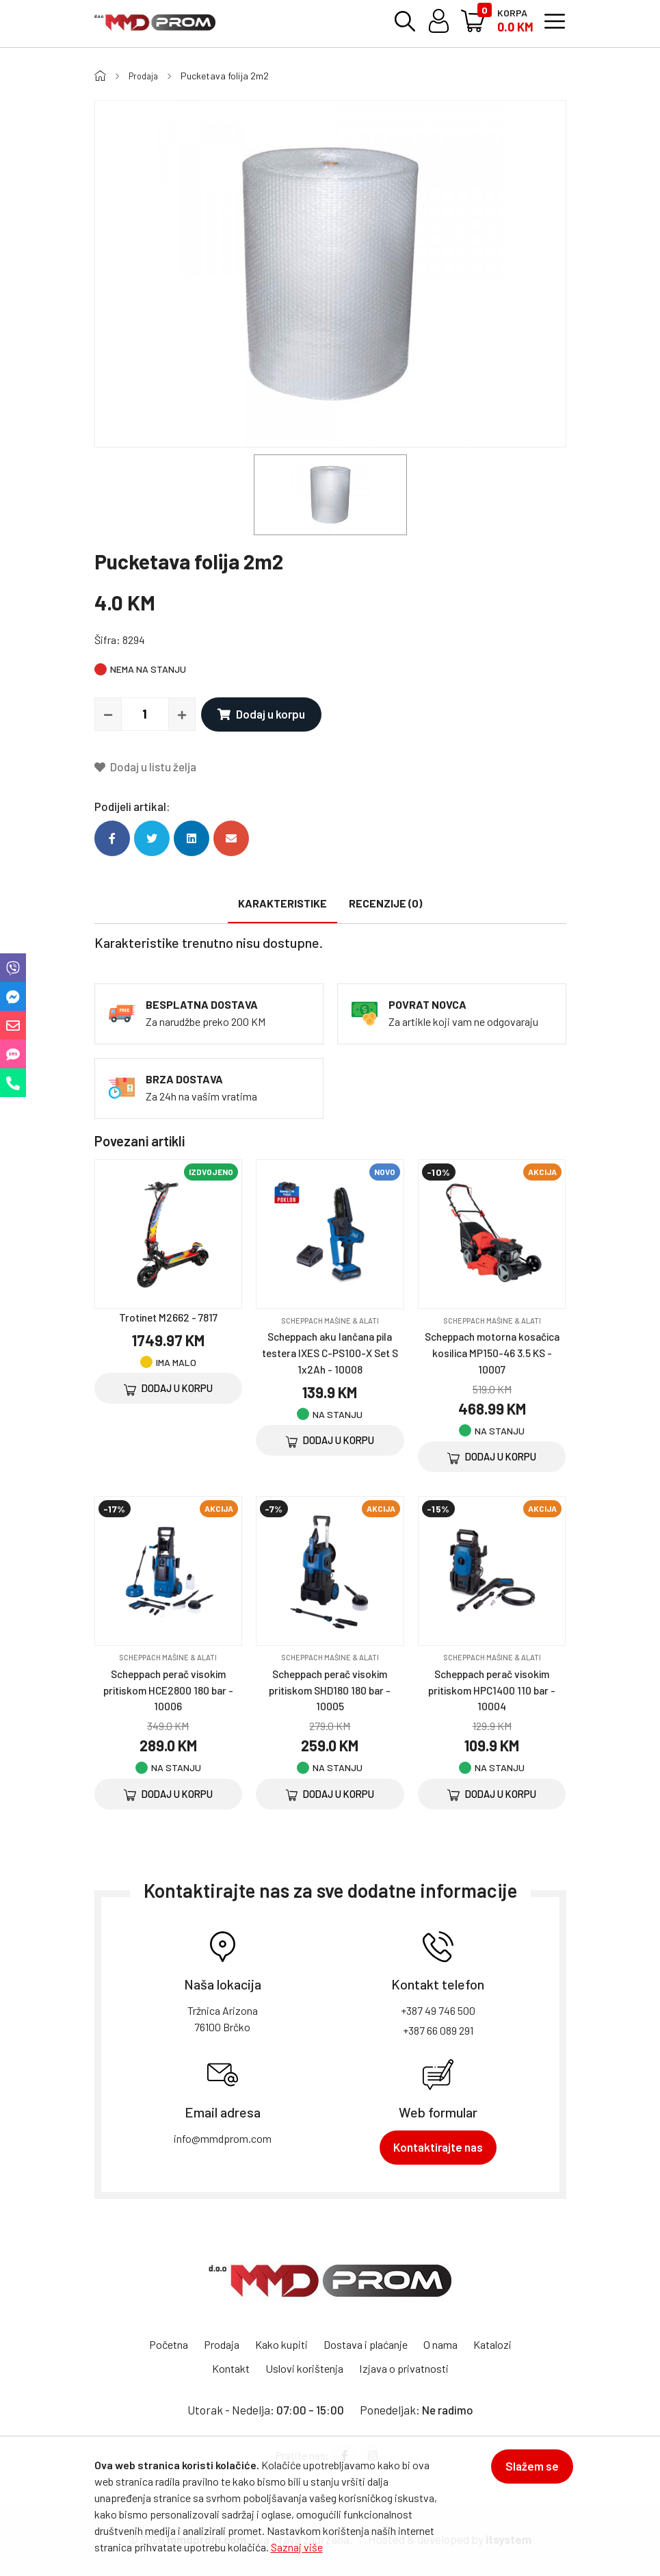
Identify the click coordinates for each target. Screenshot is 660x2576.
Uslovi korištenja (331, 2368)
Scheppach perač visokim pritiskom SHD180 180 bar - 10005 (330, 1689)
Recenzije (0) (385, 902)
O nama (477, 2344)
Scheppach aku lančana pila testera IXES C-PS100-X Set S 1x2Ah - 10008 (329, 1352)
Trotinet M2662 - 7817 (168, 1317)
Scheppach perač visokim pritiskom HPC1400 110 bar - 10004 (491, 1689)
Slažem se (525, 2473)
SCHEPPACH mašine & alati (330, 1320)
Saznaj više (297, 2546)
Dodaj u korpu (258, 714)
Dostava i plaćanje (397, 2344)
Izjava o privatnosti (437, 2368)
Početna (186, 2344)
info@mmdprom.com (223, 2138)
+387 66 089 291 (438, 2030)
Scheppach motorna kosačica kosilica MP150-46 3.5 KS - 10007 (492, 1352)
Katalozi (196, 2368)
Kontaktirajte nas (438, 2147)
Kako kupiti (307, 2344)
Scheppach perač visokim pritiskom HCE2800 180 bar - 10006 (168, 1689)
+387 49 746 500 (438, 2010)
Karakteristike (282, 902)
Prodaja (145, 75)
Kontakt (253, 2368)
